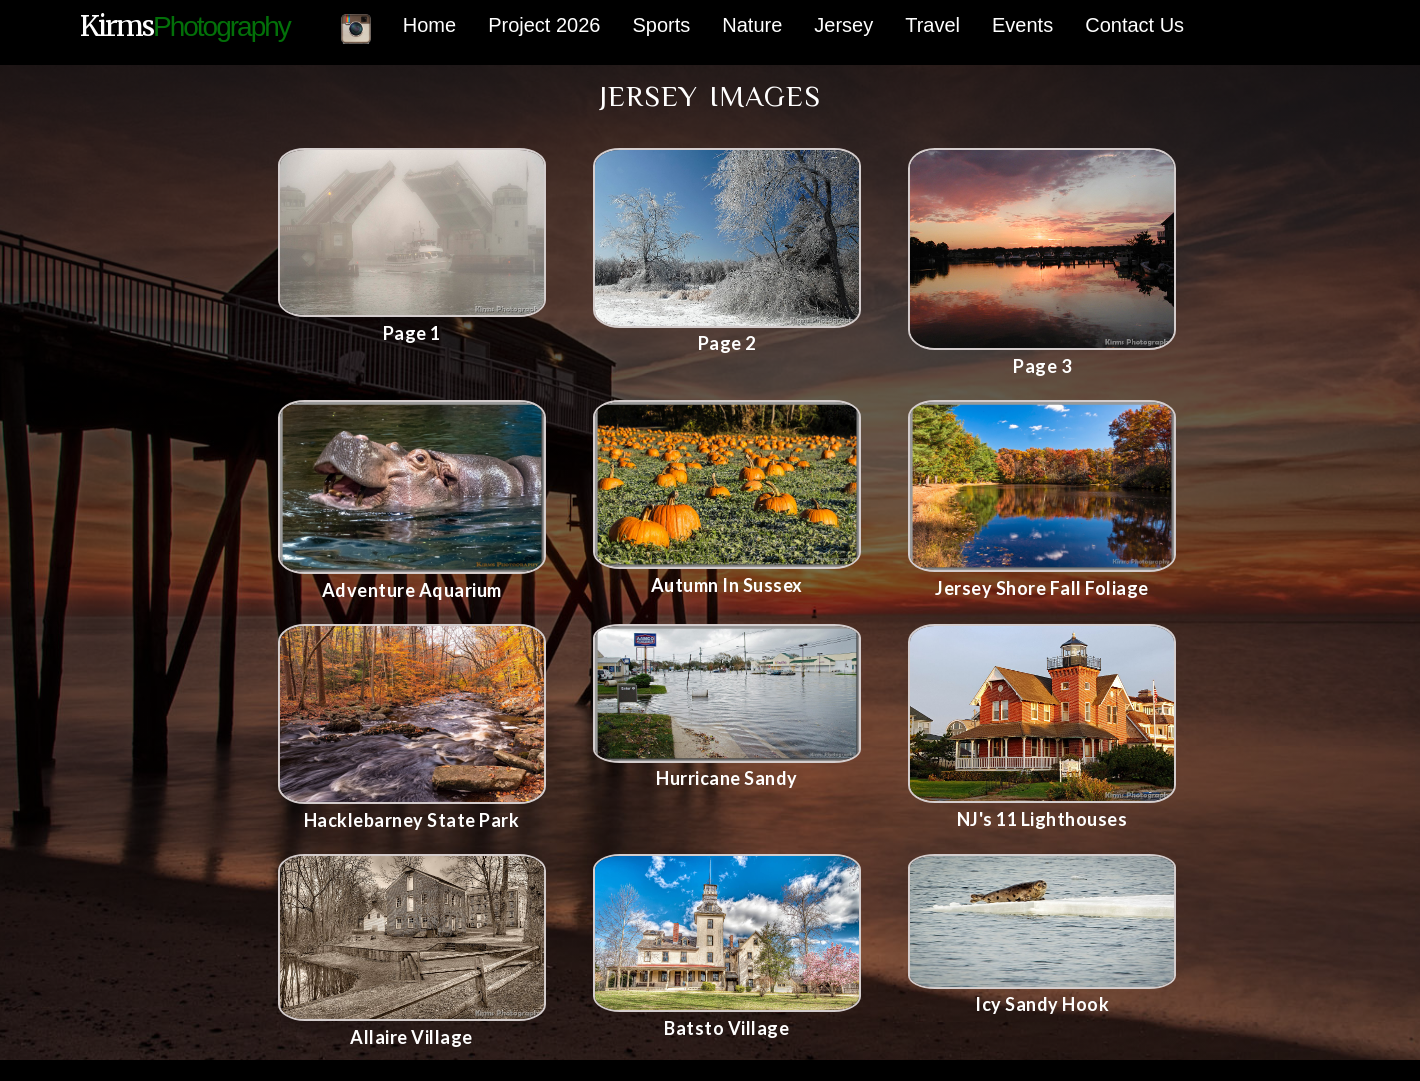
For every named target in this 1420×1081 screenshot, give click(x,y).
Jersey (843, 25)
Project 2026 (544, 25)
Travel (932, 25)
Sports (661, 25)
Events (1022, 25)
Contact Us (1134, 25)
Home (429, 25)
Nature (752, 25)
